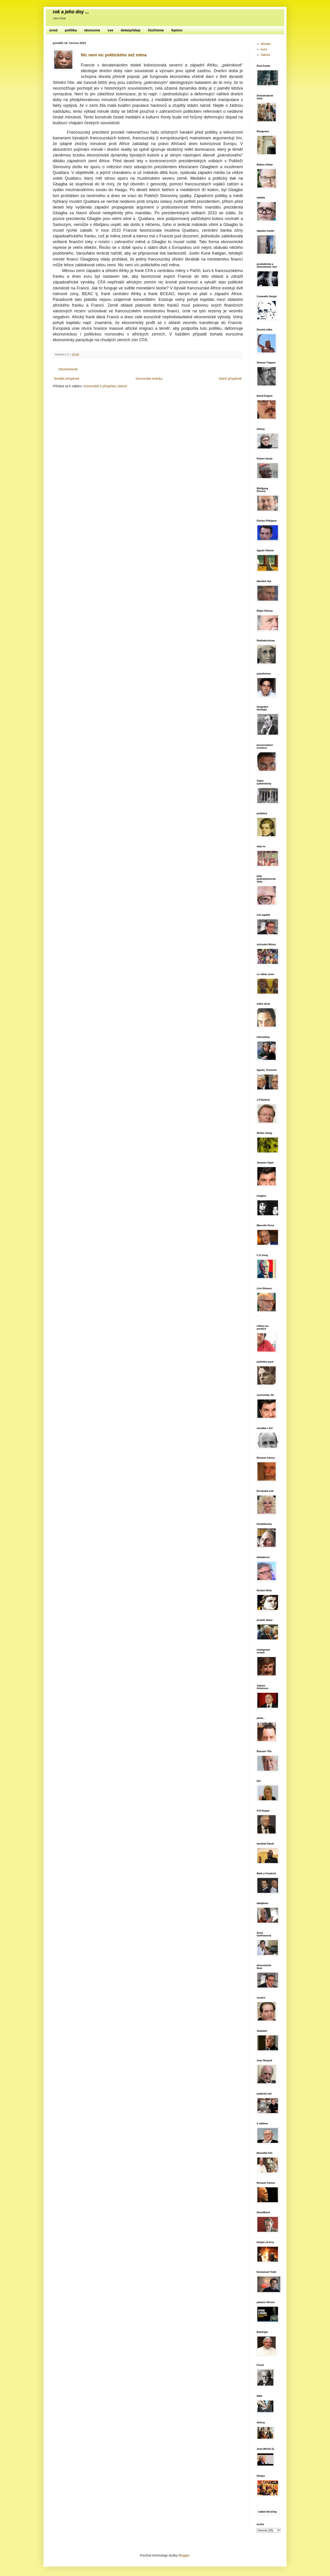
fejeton (176, 30)
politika (71, 30)
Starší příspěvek (230, 378)
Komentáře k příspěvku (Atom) (105, 386)
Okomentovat (67, 369)
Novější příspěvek (66, 378)
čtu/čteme (156, 30)
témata (266, 44)
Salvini (265, 55)
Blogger (184, 2555)
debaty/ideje (130, 30)
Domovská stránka (149, 378)
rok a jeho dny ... (71, 11)
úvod (53, 30)
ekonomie (92, 30)
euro (264, 49)
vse (110, 30)
